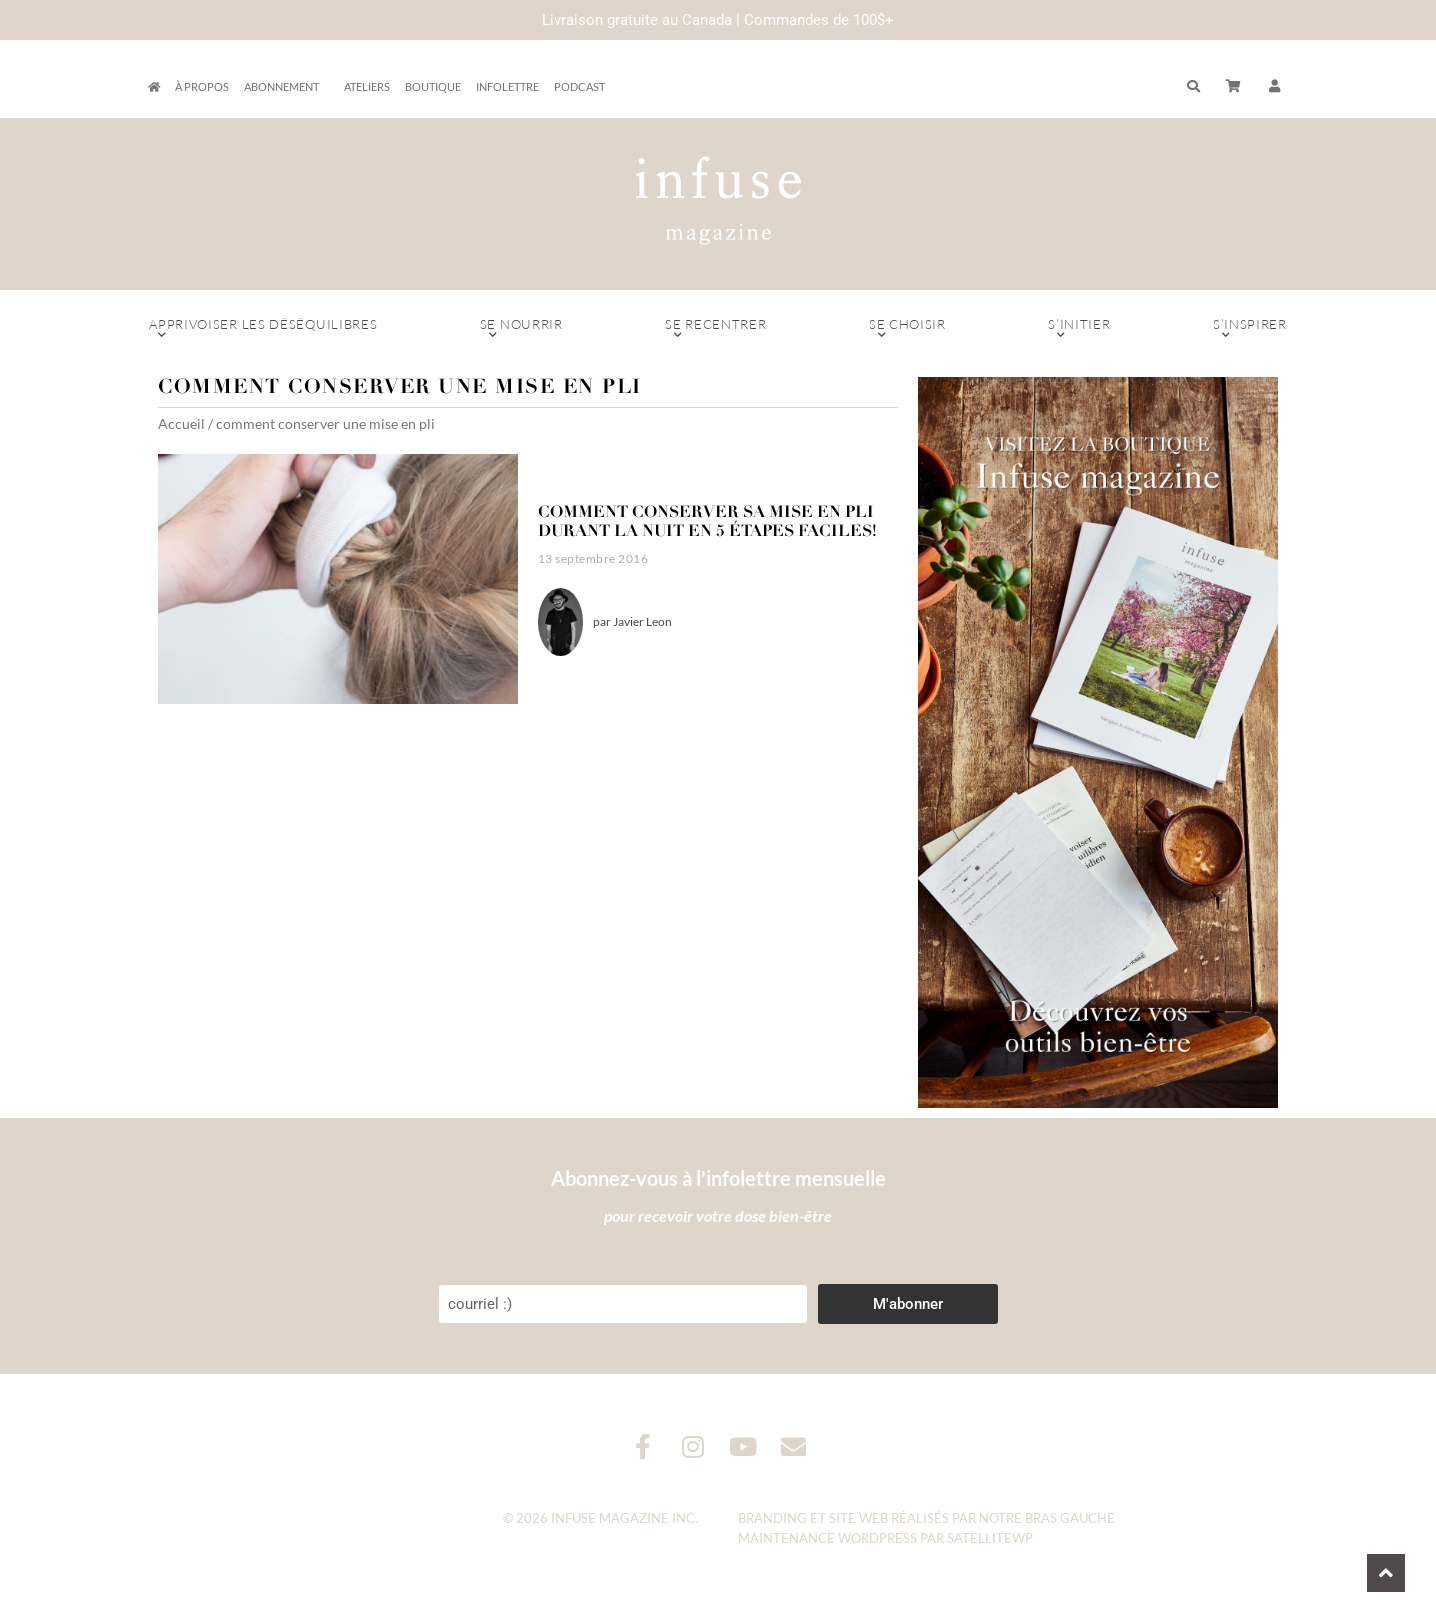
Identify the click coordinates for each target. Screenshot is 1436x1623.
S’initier (1079, 329)
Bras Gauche (1070, 1518)
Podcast (579, 86)
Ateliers (367, 86)
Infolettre (507, 86)
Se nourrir (521, 329)
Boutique (433, 86)
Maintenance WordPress (827, 1538)
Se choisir (907, 329)
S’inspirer (1250, 329)
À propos (202, 86)
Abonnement (286, 87)
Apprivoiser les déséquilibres (263, 329)
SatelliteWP (990, 1538)
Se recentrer (716, 329)
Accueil (181, 423)
